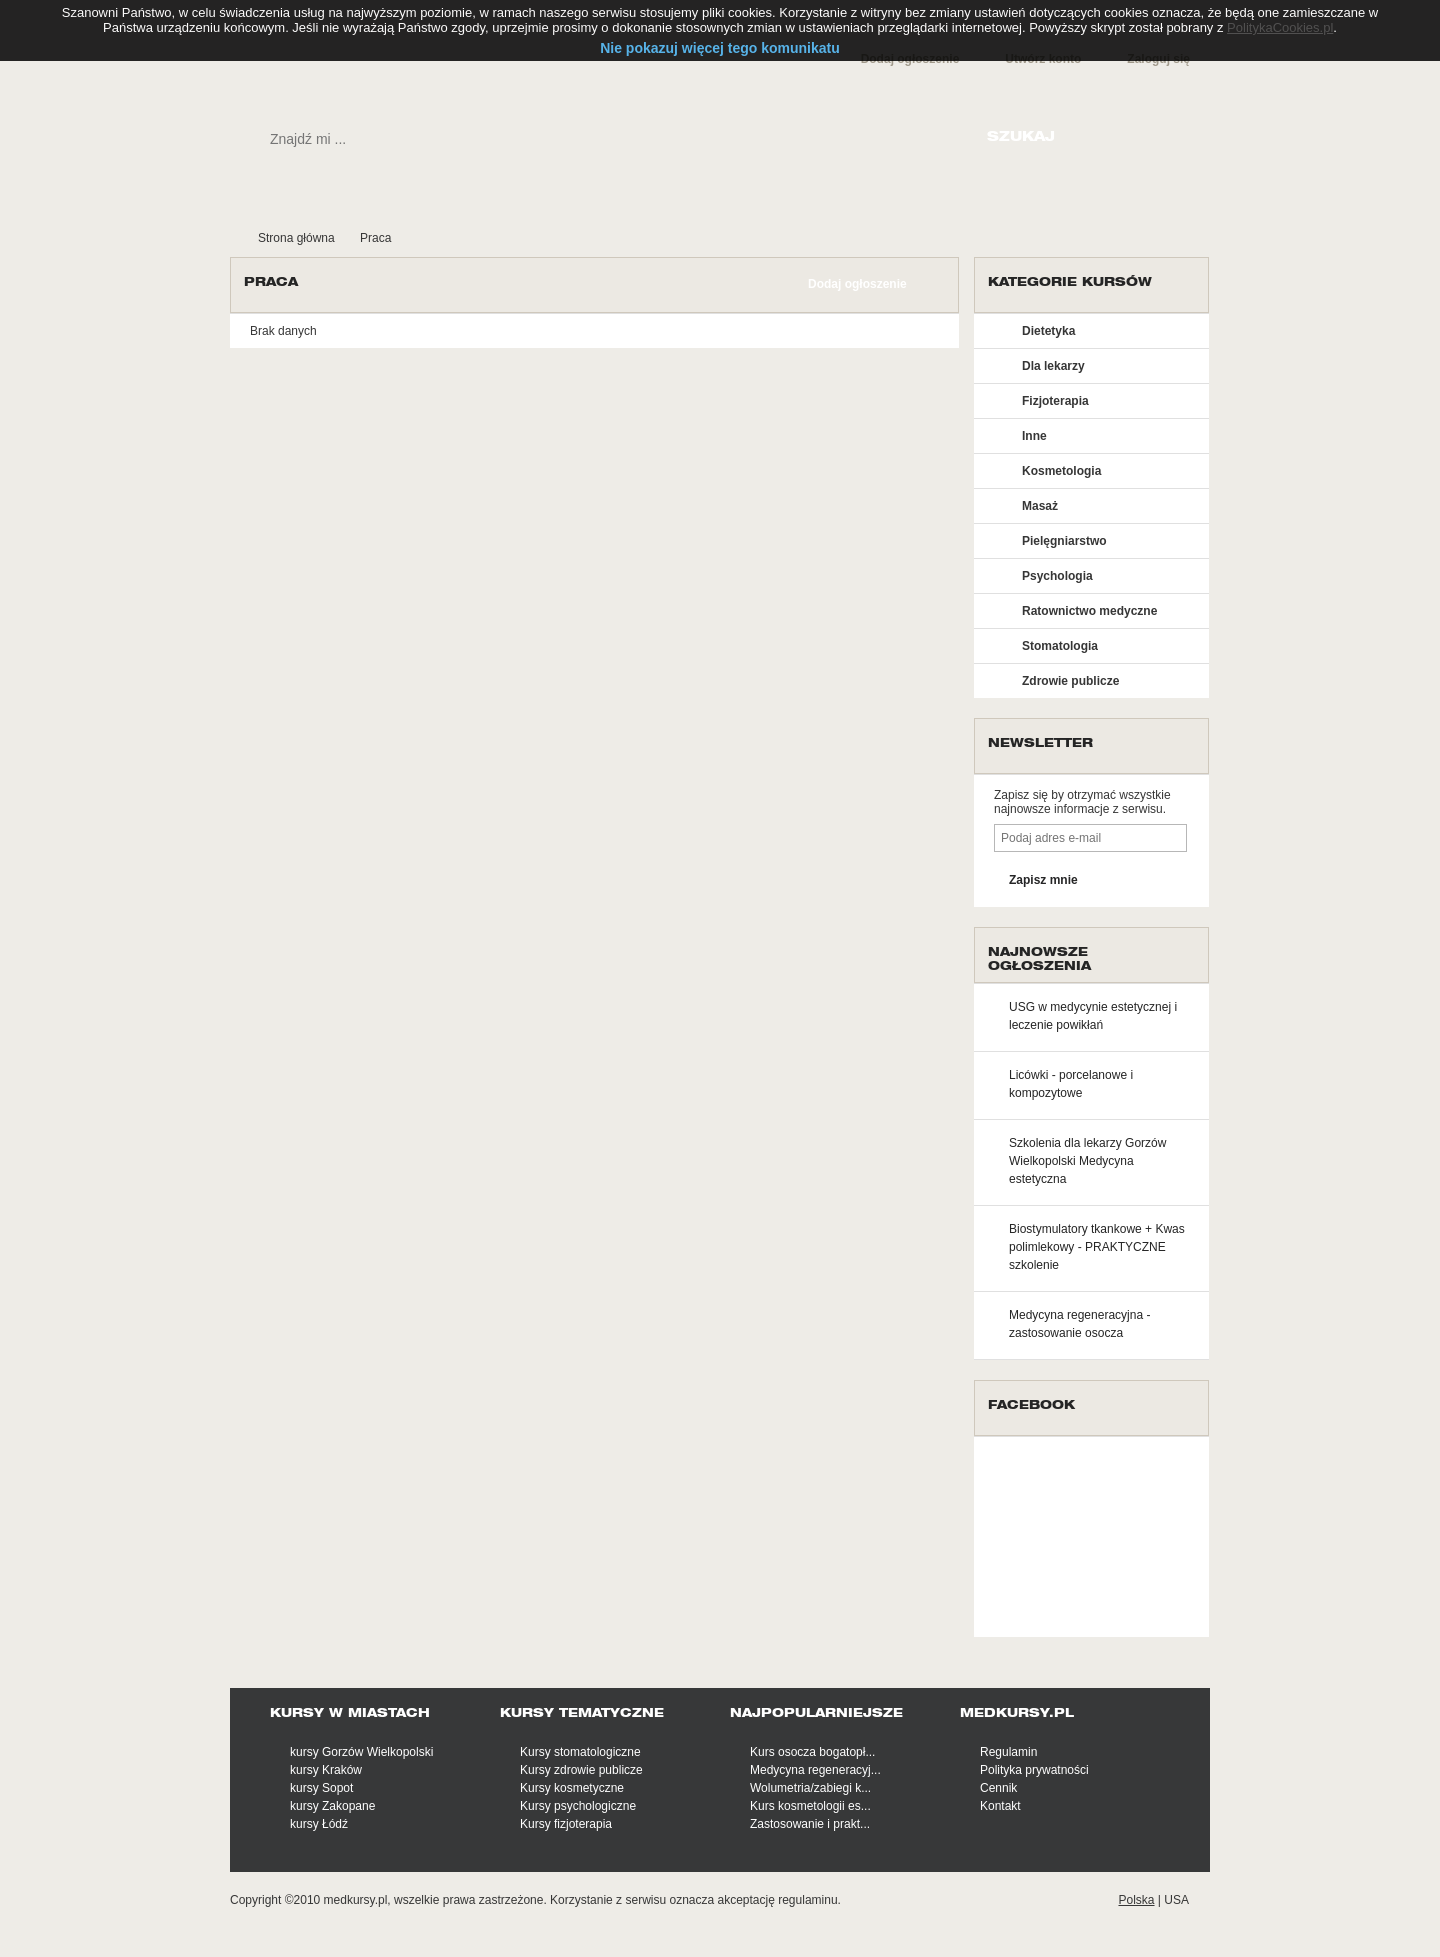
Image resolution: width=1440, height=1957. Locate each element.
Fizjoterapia (1055, 401)
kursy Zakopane (332, 1806)
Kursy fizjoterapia (566, 1824)
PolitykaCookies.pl (1280, 27)
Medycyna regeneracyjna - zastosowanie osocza (1079, 1324)
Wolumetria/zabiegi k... (810, 1788)
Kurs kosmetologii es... (810, 1806)
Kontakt (1000, 1806)
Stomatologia (1060, 646)
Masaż (1040, 506)
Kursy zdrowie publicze (581, 1770)
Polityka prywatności (1034, 1770)
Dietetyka (1048, 331)
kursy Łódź (319, 1824)
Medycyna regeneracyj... (815, 1770)
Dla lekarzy (1053, 366)
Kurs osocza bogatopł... (812, 1752)
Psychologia (1057, 576)
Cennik (998, 1788)
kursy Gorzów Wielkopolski (361, 1752)
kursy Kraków (326, 1770)
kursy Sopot (321, 1788)
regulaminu (807, 1900)
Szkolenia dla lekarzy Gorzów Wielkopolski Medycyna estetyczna (1087, 1161)
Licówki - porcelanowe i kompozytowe (1071, 1084)
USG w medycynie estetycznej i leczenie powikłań (1093, 1016)
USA (1176, 1900)
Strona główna (296, 238)
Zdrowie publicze (1070, 681)
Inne (1034, 436)
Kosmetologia (1061, 471)
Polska (1136, 1900)
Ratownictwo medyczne (1089, 611)
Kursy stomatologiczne (580, 1752)
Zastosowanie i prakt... (810, 1824)
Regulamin (1008, 1752)
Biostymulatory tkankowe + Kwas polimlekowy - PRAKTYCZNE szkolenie (1097, 1247)
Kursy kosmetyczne (572, 1788)
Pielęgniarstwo (1064, 541)
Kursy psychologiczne (578, 1806)
